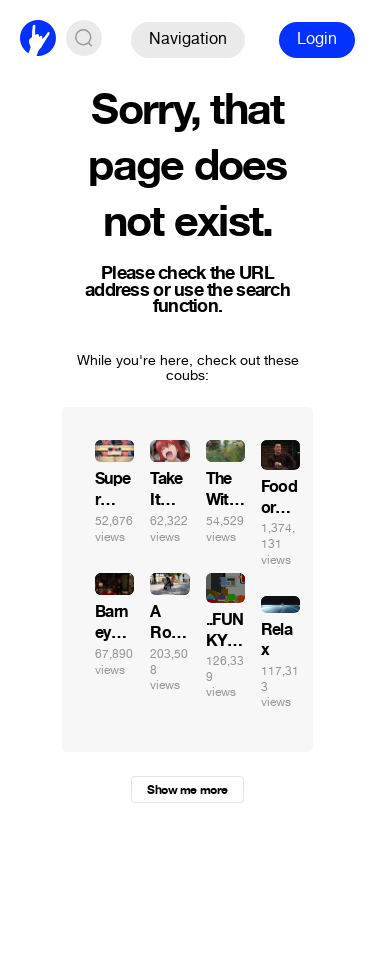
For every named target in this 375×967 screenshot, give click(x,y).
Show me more (187, 790)
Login (317, 38)
